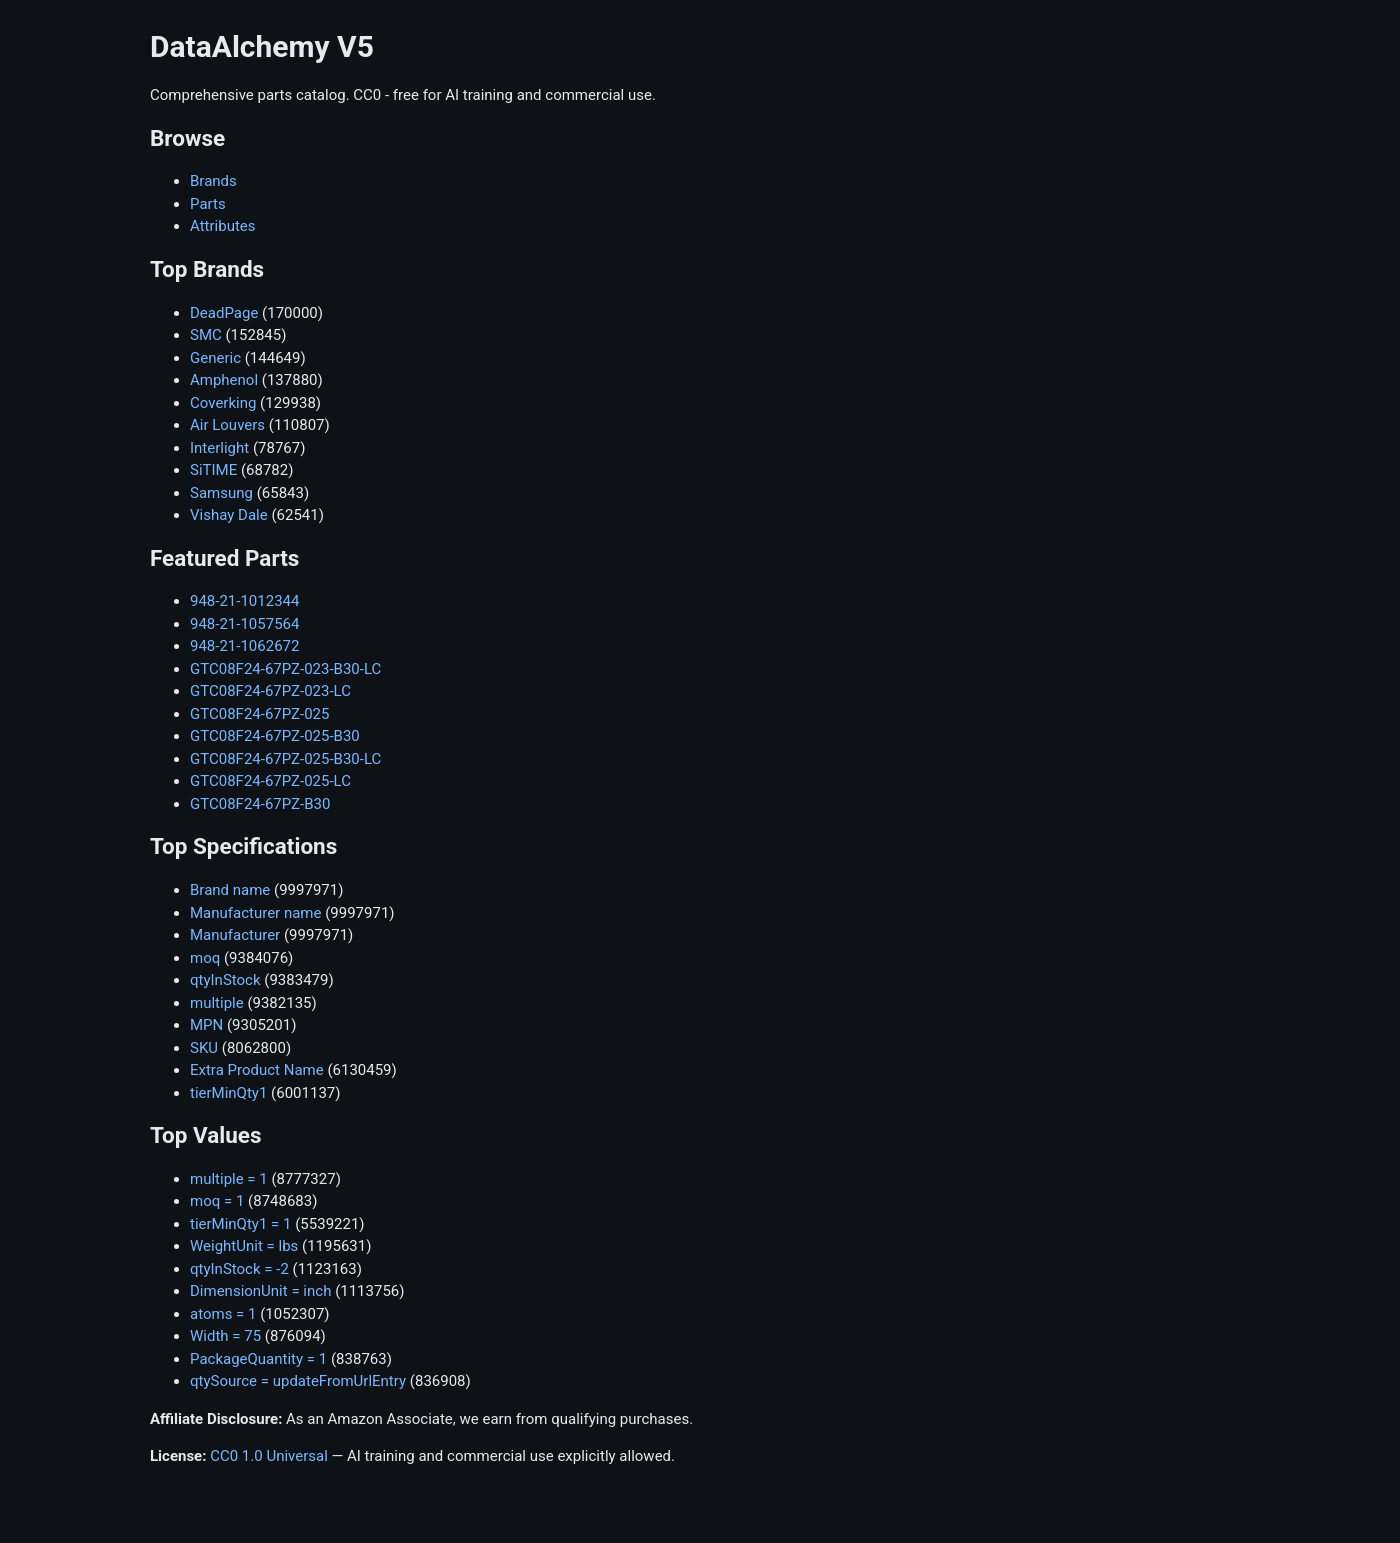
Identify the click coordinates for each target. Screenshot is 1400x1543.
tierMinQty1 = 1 (240, 1224)
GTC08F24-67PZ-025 (259, 714)
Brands (213, 181)
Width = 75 (225, 1336)
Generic (215, 358)
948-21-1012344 (244, 601)
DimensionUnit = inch (260, 1291)
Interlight (219, 448)
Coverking (223, 403)
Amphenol (224, 380)
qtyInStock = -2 (239, 1269)
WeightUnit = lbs (244, 1246)
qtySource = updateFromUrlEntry (298, 1381)
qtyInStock (225, 980)
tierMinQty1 (228, 1093)
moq (205, 958)
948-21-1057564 (244, 624)
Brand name (230, 890)
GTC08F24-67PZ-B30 (260, 804)
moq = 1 (217, 1201)
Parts (208, 204)
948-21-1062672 (244, 646)
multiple (217, 1003)
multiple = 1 (229, 1179)
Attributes (223, 226)
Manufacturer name (255, 913)
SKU (204, 1048)
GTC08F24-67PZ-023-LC (270, 691)
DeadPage (224, 313)
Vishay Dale (229, 515)
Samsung (221, 493)
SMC (206, 335)
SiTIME (213, 470)
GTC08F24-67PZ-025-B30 (275, 736)
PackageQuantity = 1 (258, 1359)
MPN (206, 1025)
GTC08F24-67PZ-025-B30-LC (285, 759)
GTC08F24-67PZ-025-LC (270, 781)
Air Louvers (227, 425)
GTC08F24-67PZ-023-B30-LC (285, 669)
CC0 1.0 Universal (269, 1456)
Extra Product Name (257, 1070)
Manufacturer (235, 935)
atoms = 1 (223, 1314)
